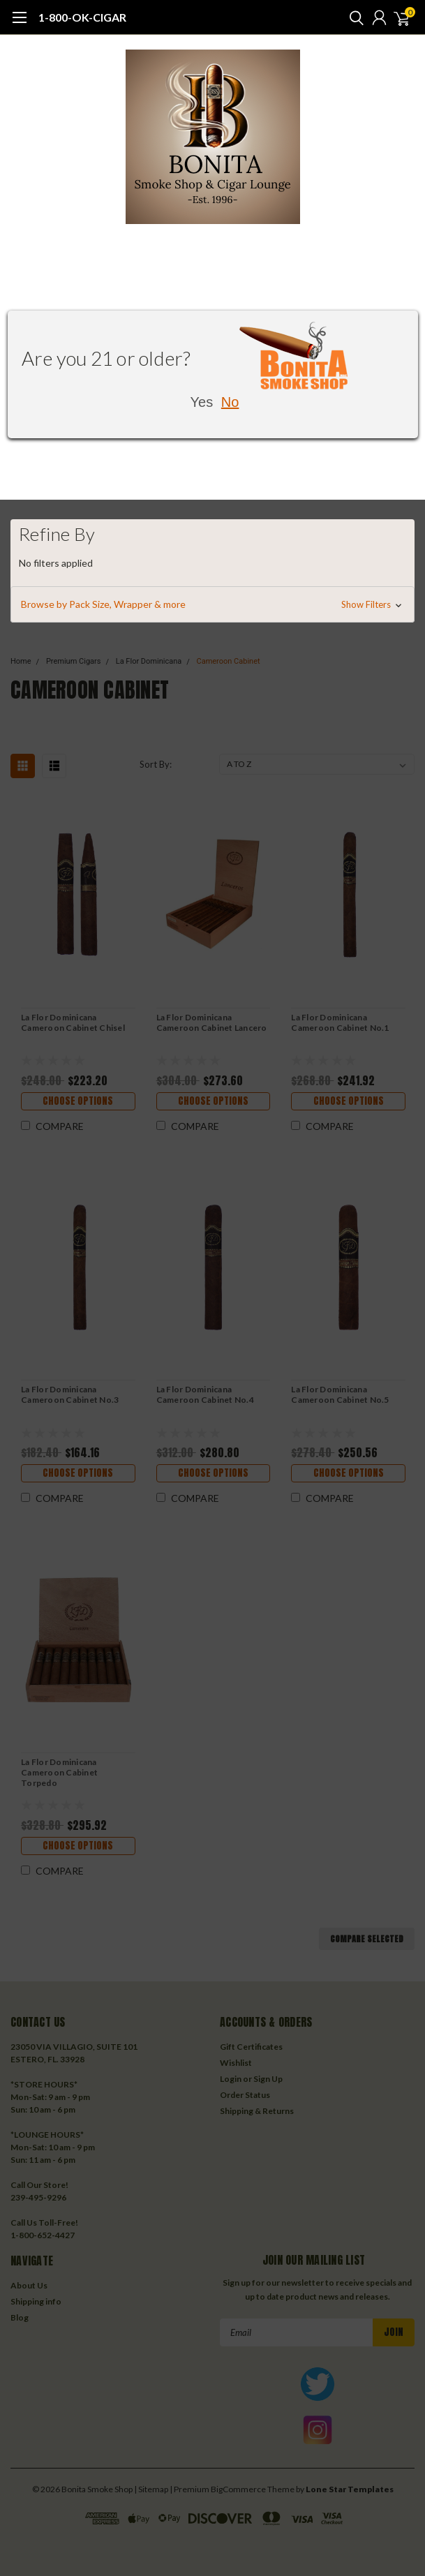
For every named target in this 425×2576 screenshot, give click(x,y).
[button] (212, 604)
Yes (202, 402)
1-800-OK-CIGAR (82, 17)
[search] (353, 17)
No (230, 402)
